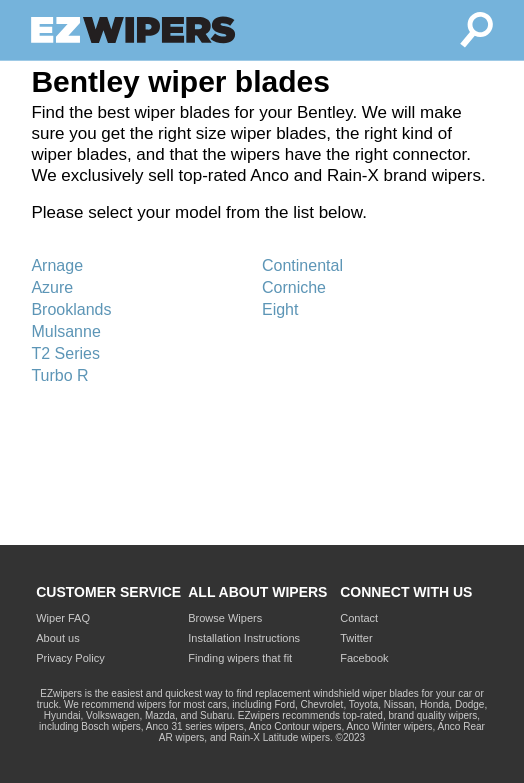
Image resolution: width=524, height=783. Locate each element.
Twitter (356, 638)
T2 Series (65, 353)
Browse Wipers (225, 618)
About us (57, 638)
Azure (52, 287)
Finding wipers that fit (240, 658)
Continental (302, 265)
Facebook (364, 658)
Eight (280, 309)
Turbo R (59, 375)
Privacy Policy (70, 658)
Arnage (57, 265)
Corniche (294, 287)
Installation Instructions (244, 638)
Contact (359, 618)
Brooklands (71, 309)
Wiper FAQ (63, 618)
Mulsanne (65, 331)
